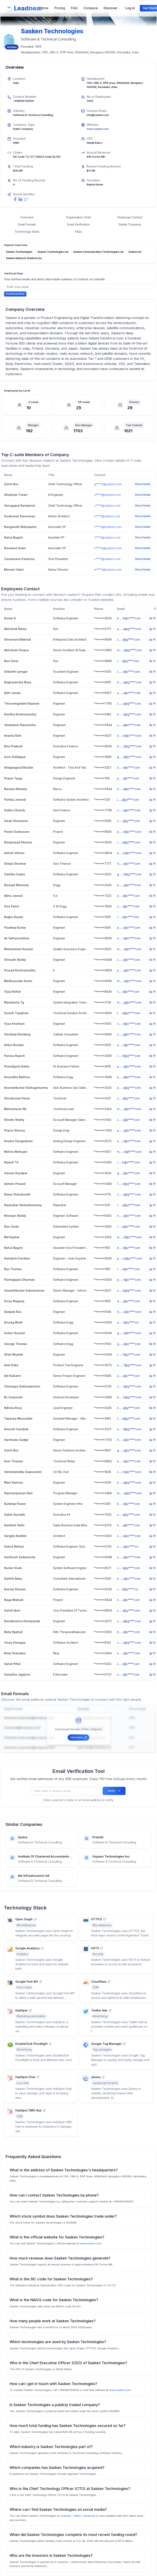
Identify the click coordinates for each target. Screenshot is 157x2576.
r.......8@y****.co (127, 1589)
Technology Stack (27, 231)
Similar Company (130, 224)
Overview (27, 217)
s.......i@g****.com (128, 821)
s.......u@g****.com (129, 703)
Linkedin (66, 2515)
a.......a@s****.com (129, 1077)
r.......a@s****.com (128, 1226)
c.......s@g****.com (129, 1194)
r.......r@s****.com (128, 917)
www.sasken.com (98, 128)
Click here (78, 1737)
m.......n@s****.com (129, 949)
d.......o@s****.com (129, 1311)
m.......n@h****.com (129, 1151)
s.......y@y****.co (127, 1546)
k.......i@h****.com (128, 1525)
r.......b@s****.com (128, 1162)
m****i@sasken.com (108, 569)
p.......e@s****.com (129, 831)
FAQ (74, 8)
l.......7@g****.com (128, 1354)
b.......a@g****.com (129, 682)
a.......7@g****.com (129, 1365)
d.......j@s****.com (128, 1301)
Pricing (59, 8)
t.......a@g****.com (128, 1013)
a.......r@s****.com (128, 767)
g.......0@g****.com (129, 874)
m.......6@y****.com (129, 1237)
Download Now (15, 293)
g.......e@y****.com (129, 757)
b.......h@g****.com (129, 1397)
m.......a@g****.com (129, 650)
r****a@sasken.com (107, 527)
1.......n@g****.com (128, 1183)
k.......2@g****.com (129, 714)
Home (43, 8)
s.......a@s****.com (128, 1557)
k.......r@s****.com (128, 1503)
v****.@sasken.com (107, 505)
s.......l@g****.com (128, 639)
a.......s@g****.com (129, 1087)
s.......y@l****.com (128, 1119)
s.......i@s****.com (128, 906)
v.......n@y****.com (129, 1023)
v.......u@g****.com (129, 1642)
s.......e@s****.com (129, 1536)
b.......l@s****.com (128, 1632)
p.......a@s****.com (129, 1066)
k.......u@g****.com (129, 1482)
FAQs (78, 231)
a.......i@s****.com (128, 1375)
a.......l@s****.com (128, 895)
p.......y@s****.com (129, 970)
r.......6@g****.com (128, 1055)
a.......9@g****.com (129, 1429)
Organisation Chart (78, 217)
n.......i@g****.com (128, 1408)
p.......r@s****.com (128, 927)
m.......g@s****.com (129, 1002)
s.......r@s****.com (128, 671)
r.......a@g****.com (128, 842)
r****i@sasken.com (107, 537)
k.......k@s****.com (129, 618)
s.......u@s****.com (128, 810)
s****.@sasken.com (107, 516)
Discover (112, 8)
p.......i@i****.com (128, 778)
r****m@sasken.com (108, 548)
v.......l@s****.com (128, 991)
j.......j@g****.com (128, 799)
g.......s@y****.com (129, 1450)
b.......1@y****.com (128, 1247)
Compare (90, 8)
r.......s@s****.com (128, 1269)
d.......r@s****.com (128, 863)
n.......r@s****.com (128, 1653)
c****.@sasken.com (107, 559)
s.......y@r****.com (128, 959)
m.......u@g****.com (129, 1493)
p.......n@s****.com (129, 1279)
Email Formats (27, 224)
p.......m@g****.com (129, 1258)
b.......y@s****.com (129, 885)
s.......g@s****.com (129, 1034)
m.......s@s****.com (129, 1109)
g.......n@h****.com (129, 1333)
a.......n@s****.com (129, 938)
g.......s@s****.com (129, 1344)
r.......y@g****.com (128, 1205)
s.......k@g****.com (129, 1290)
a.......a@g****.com (129, 629)
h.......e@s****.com (129, 1439)
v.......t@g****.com (128, 1568)
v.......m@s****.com (129, 1472)
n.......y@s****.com (129, 1215)
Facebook (89, 2515)
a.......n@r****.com (128, 1045)
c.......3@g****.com (129, 1386)
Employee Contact (130, 217)
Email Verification (78, 224)
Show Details (143, 484)
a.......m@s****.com (129, 735)
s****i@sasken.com (107, 494)
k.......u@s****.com (129, 1578)
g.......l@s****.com (128, 1173)
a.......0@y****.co (128, 1322)
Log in (130, 8)
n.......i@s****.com (128, 1600)
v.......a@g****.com (129, 1621)
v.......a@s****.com (128, 725)
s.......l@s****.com (128, 1664)
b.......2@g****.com (129, 746)
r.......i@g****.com (128, 661)
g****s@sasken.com (108, 484)
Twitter (77, 2515)
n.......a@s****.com (129, 789)
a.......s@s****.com (128, 693)
